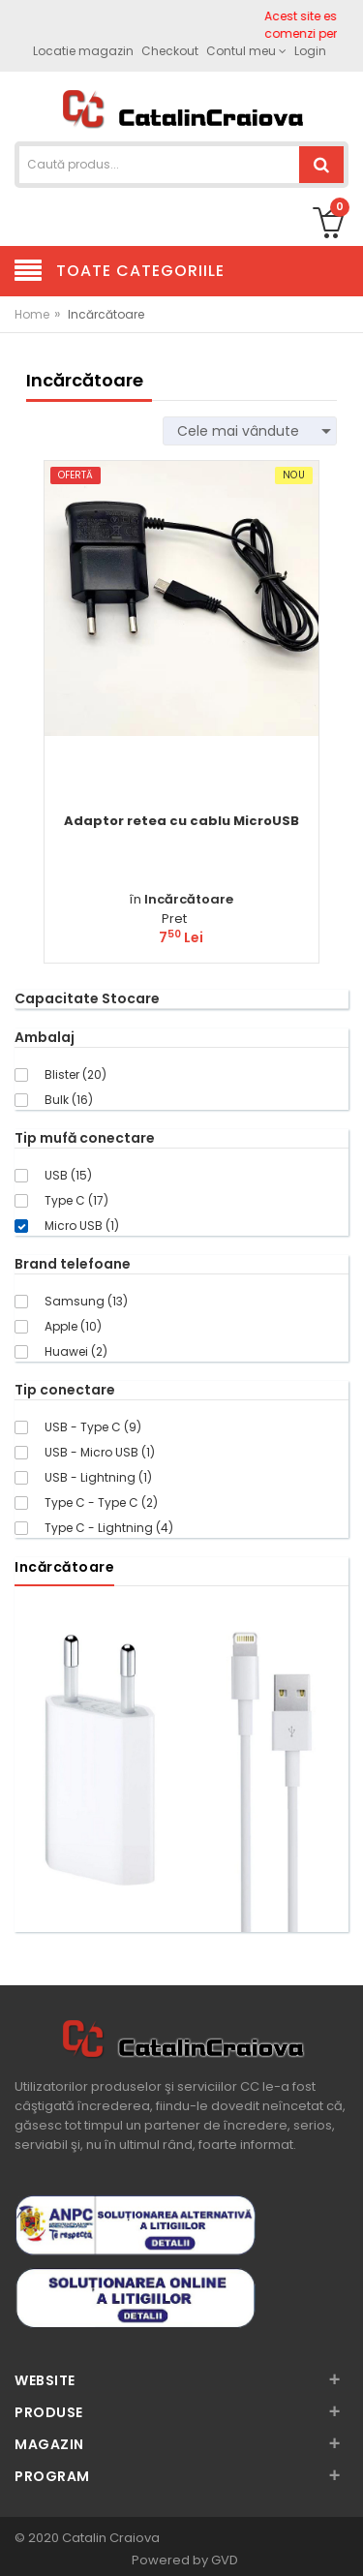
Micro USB (82, 1225)
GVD (224, 2560)
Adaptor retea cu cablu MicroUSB (181, 821)
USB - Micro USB (100, 1452)
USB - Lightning (98, 1477)
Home (32, 314)
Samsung (86, 1301)
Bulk (69, 1099)
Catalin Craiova (109, 2538)
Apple (73, 1326)
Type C (76, 1200)
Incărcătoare (188, 899)
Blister (75, 1074)
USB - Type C (93, 1427)
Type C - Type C (101, 1502)
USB (68, 1175)
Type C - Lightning (109, 1527)
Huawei (76, 1351)
